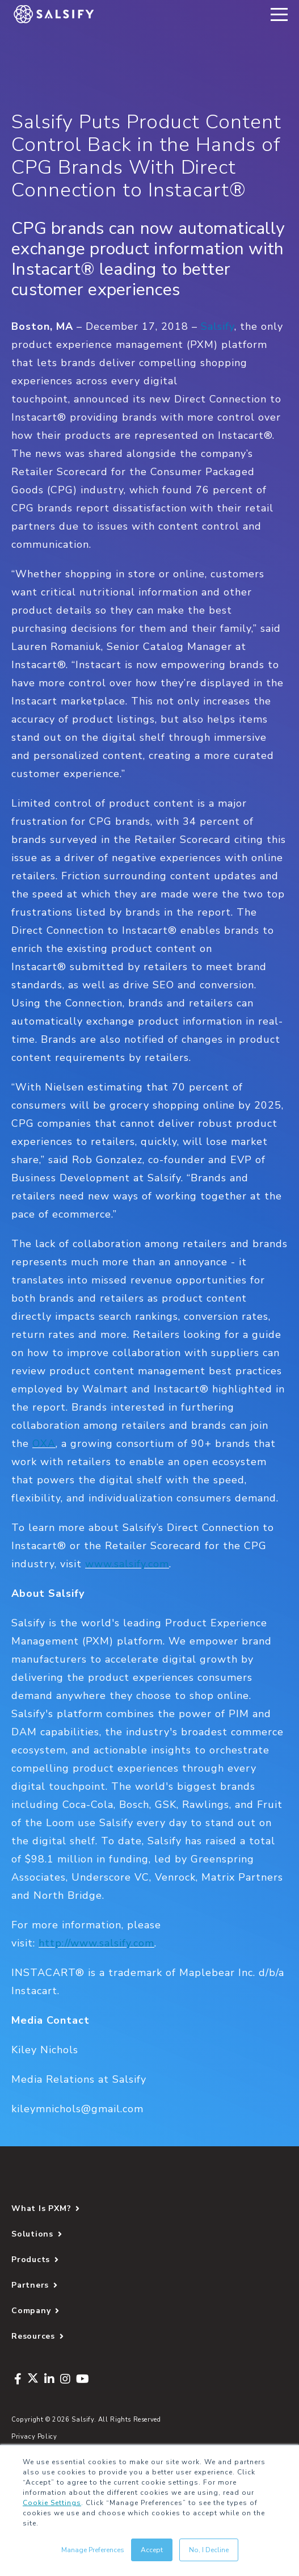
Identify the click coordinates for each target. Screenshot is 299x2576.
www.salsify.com (127, 1564)
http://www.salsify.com (96, 1943)
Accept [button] (152, 2549)
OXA (44, 1443)
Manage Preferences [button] (92, 2549)
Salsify (217, 326)
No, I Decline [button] (209, 2549)
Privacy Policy (34, 2436)
